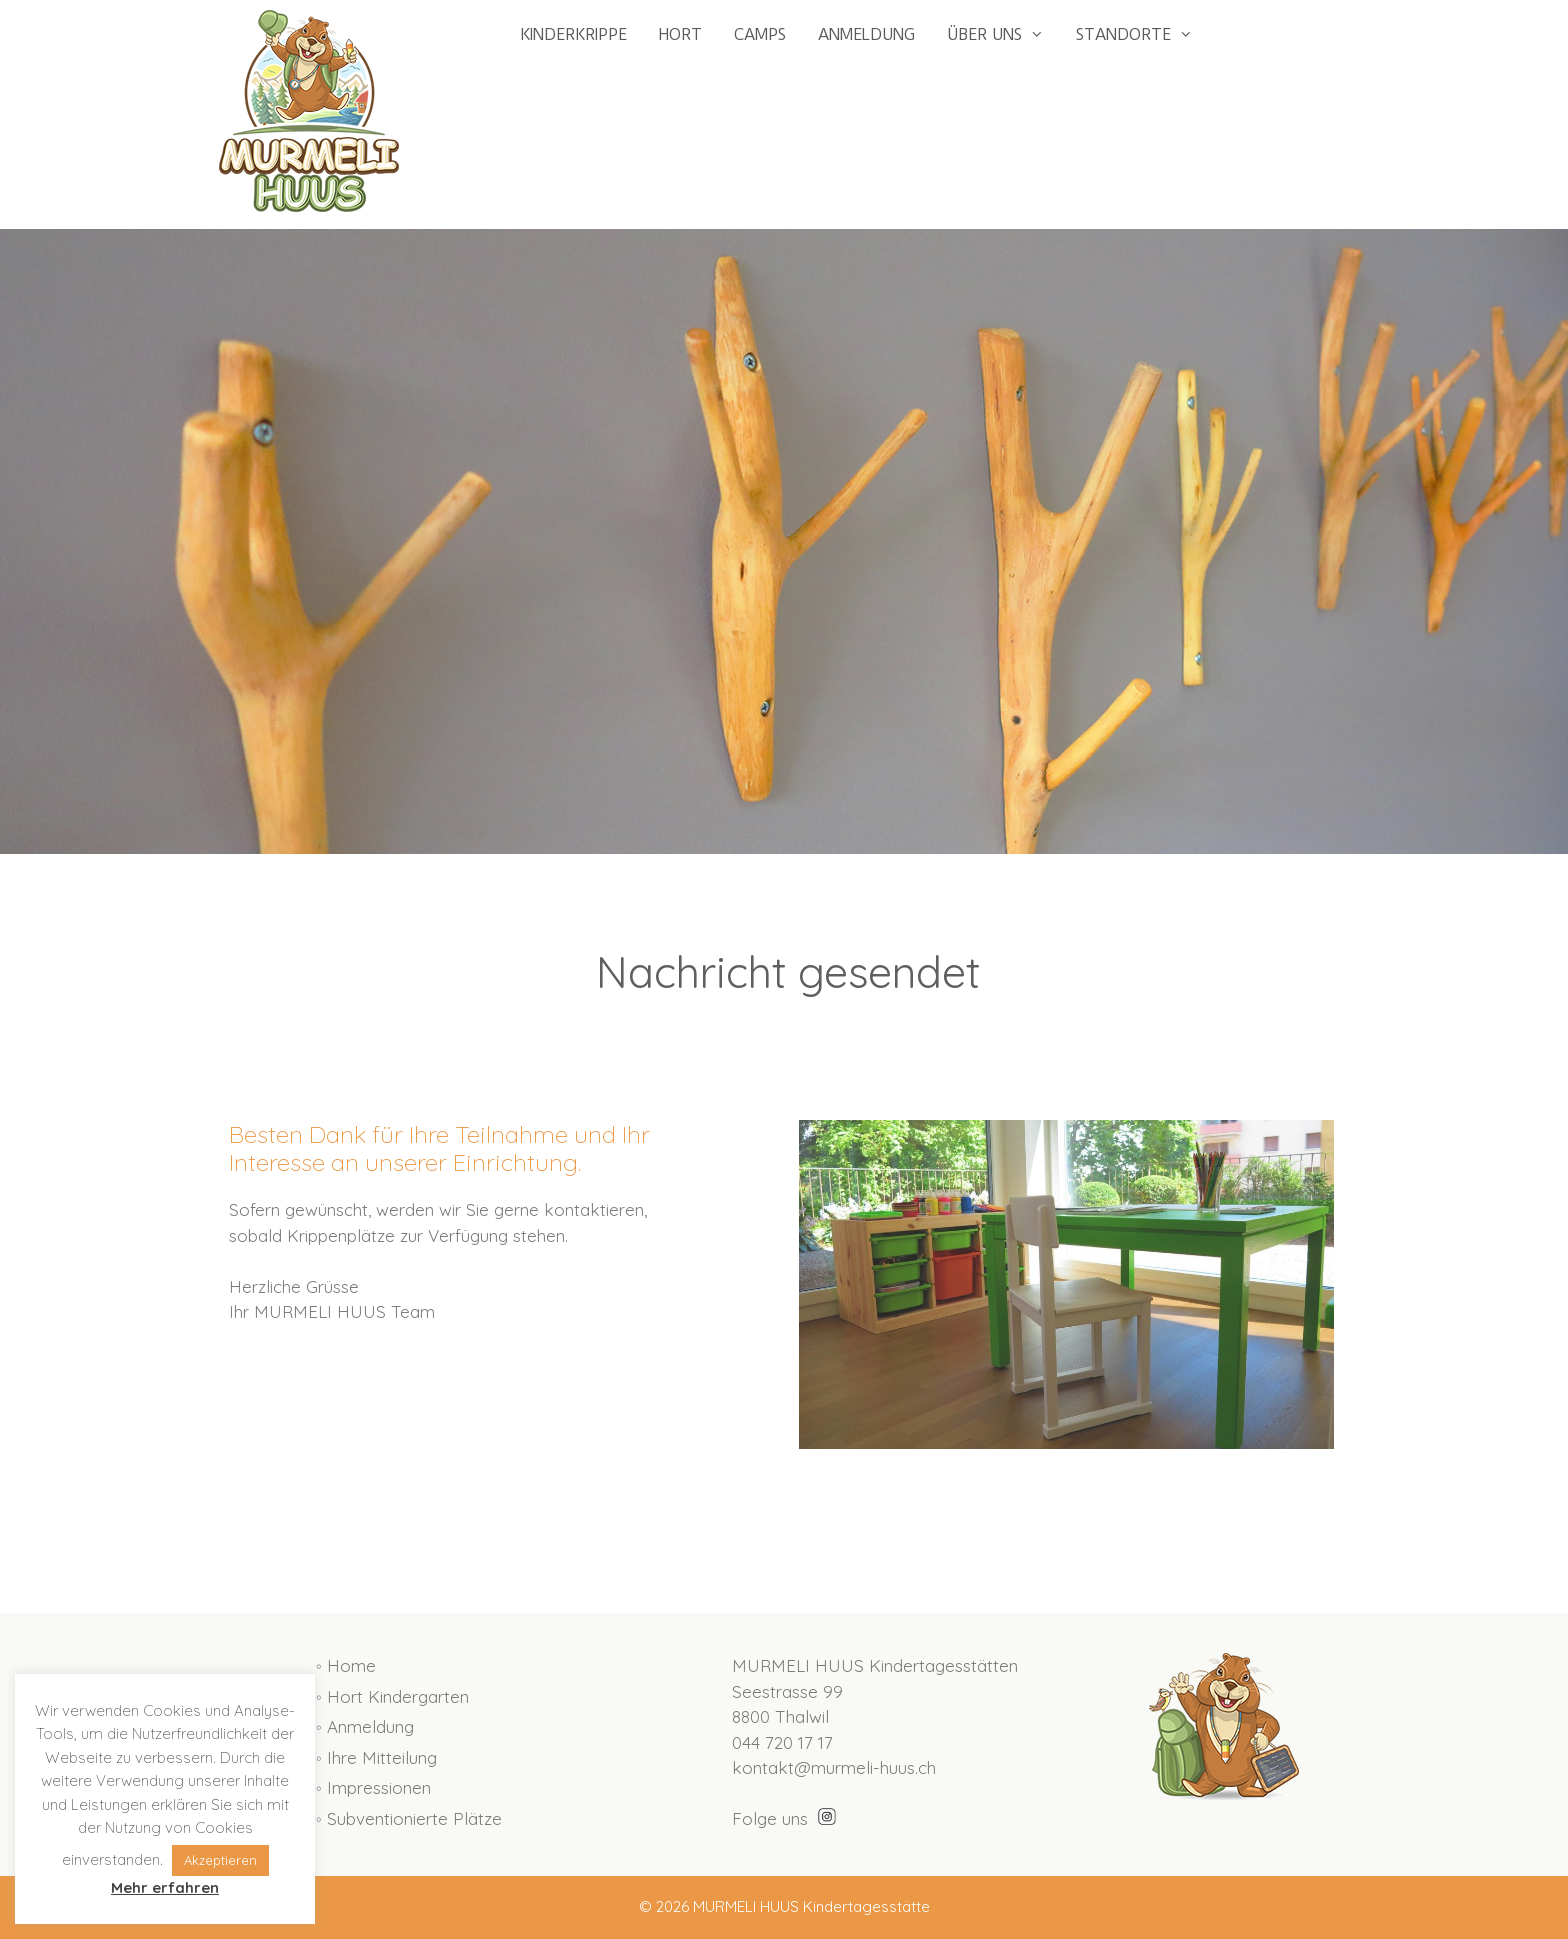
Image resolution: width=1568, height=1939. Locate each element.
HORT (680, 34)
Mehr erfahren (165, 1887)
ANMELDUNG (866, 34)
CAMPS (760, 34)
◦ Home (346, 1665)
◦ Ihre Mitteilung (376, 1757)
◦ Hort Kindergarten (392, 1696)
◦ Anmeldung (365, 1726)
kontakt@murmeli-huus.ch (834, 1767)
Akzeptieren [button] (220, 1860)
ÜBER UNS (1003, 35)
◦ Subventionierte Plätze (409, 1818)
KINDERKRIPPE (573, 34)
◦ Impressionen (373, 1787)
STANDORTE (1142, 35)
